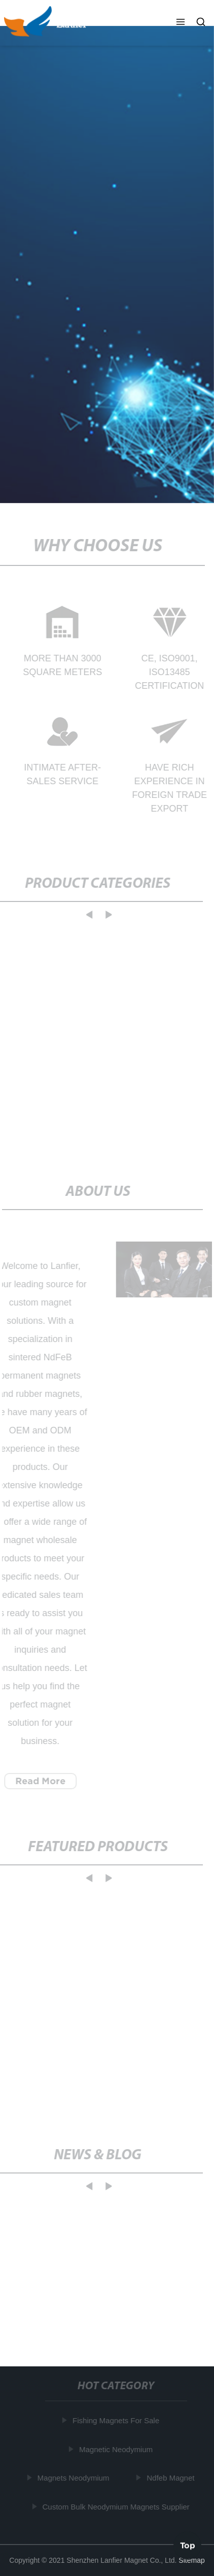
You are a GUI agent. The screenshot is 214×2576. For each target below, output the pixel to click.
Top (187, 2545)
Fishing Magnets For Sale (117, 2420)
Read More (39, 1781)
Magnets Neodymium (74, 2477)
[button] (180, 23)
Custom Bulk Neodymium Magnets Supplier (116, 2506)
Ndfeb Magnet (171, 2477)
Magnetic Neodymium (117, 2449)
